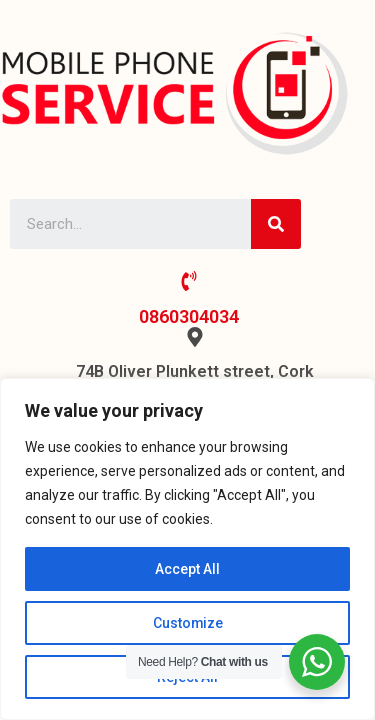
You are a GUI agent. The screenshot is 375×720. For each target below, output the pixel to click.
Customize (187, 623)
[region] (187, 549)
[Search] (276, 224)
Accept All (187, 569)
